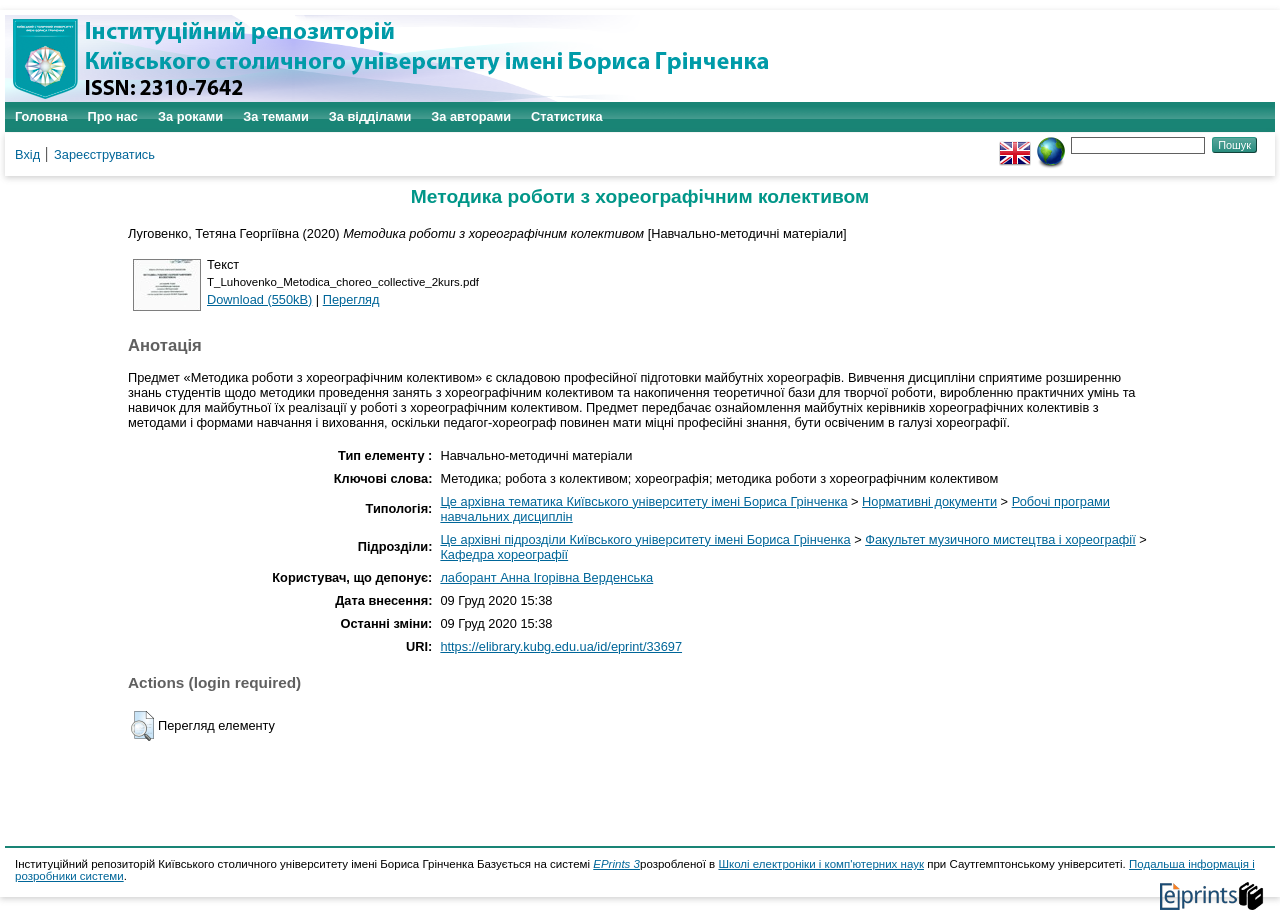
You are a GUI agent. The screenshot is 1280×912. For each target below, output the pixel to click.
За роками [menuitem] (190, 116)
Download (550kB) (259, 299)
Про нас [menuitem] (113, 116)
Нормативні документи (929, 501)
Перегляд (351, 299)
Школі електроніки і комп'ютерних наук (821, 864)
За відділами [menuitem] (370, 116)
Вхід (27, 154)
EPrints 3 (616, 864)
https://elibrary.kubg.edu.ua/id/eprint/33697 (561, 646)
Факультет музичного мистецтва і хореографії (1000, 539)
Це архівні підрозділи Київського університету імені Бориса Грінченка (645, 539)
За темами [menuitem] (276, 116)
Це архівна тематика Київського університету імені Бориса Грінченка (643, 501)
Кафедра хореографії (504, 554)
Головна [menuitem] (41, 116)
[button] (142, 726)
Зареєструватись (104, 154)
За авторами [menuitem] (471, 116)
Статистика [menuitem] (567, 116)
